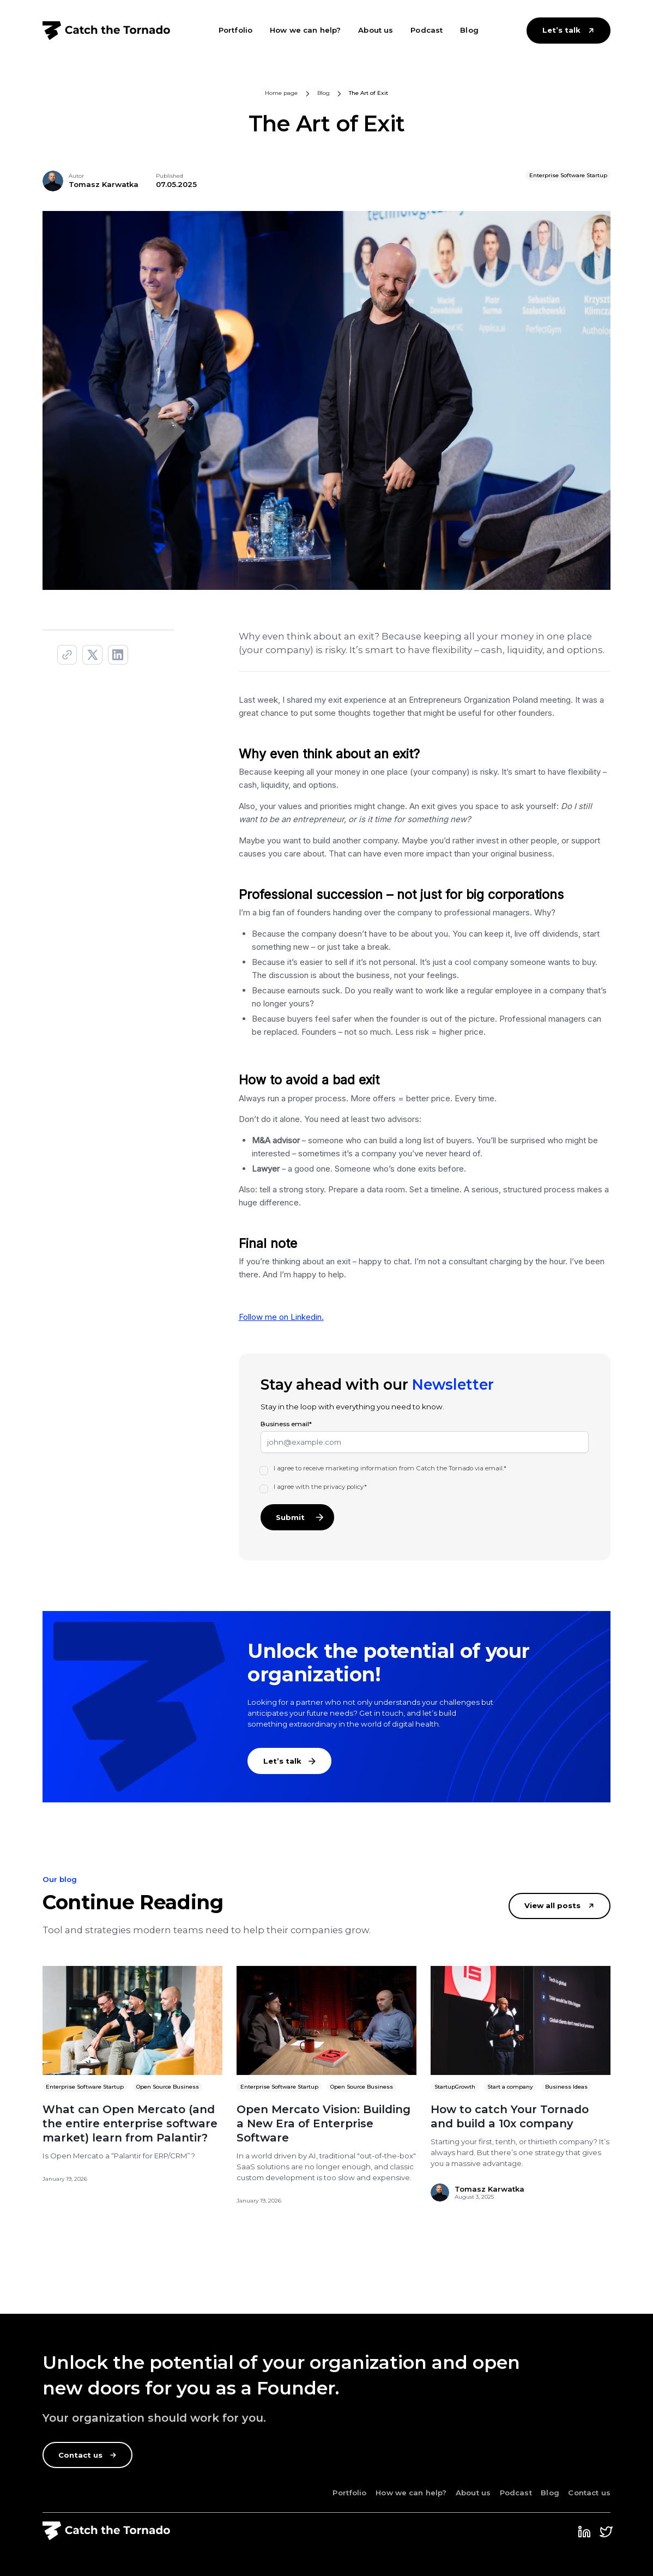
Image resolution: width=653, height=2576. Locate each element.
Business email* (286, 1424)
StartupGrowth (454, 2087)
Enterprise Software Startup (85, 2087)
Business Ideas (566, 2087)
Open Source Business (167, 2087)
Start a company (510, 2087)
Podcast (426, 30)
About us (375, 30)
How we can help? (305, 30)
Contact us (589, 2492)
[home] (107, 30)
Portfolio (235, 30)
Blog (469, 30)
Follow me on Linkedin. (281, 1317)
